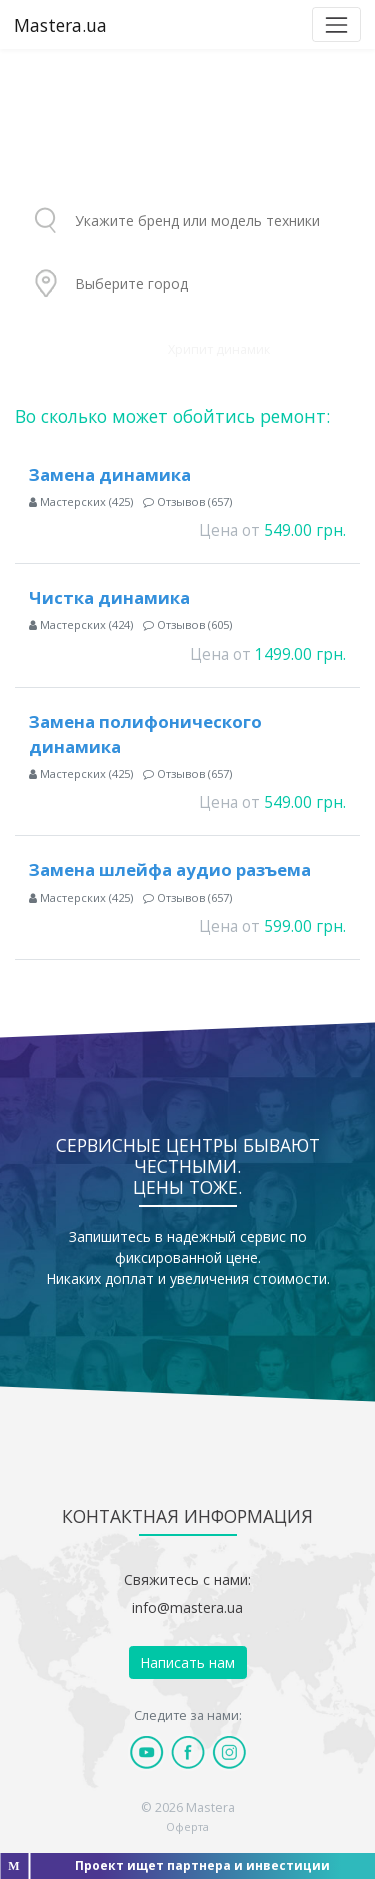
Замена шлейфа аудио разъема (170, 869)
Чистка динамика (109, 597)
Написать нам (187, 1662)
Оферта (187, 1826)
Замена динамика (110, 474)
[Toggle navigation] (336, 24)
